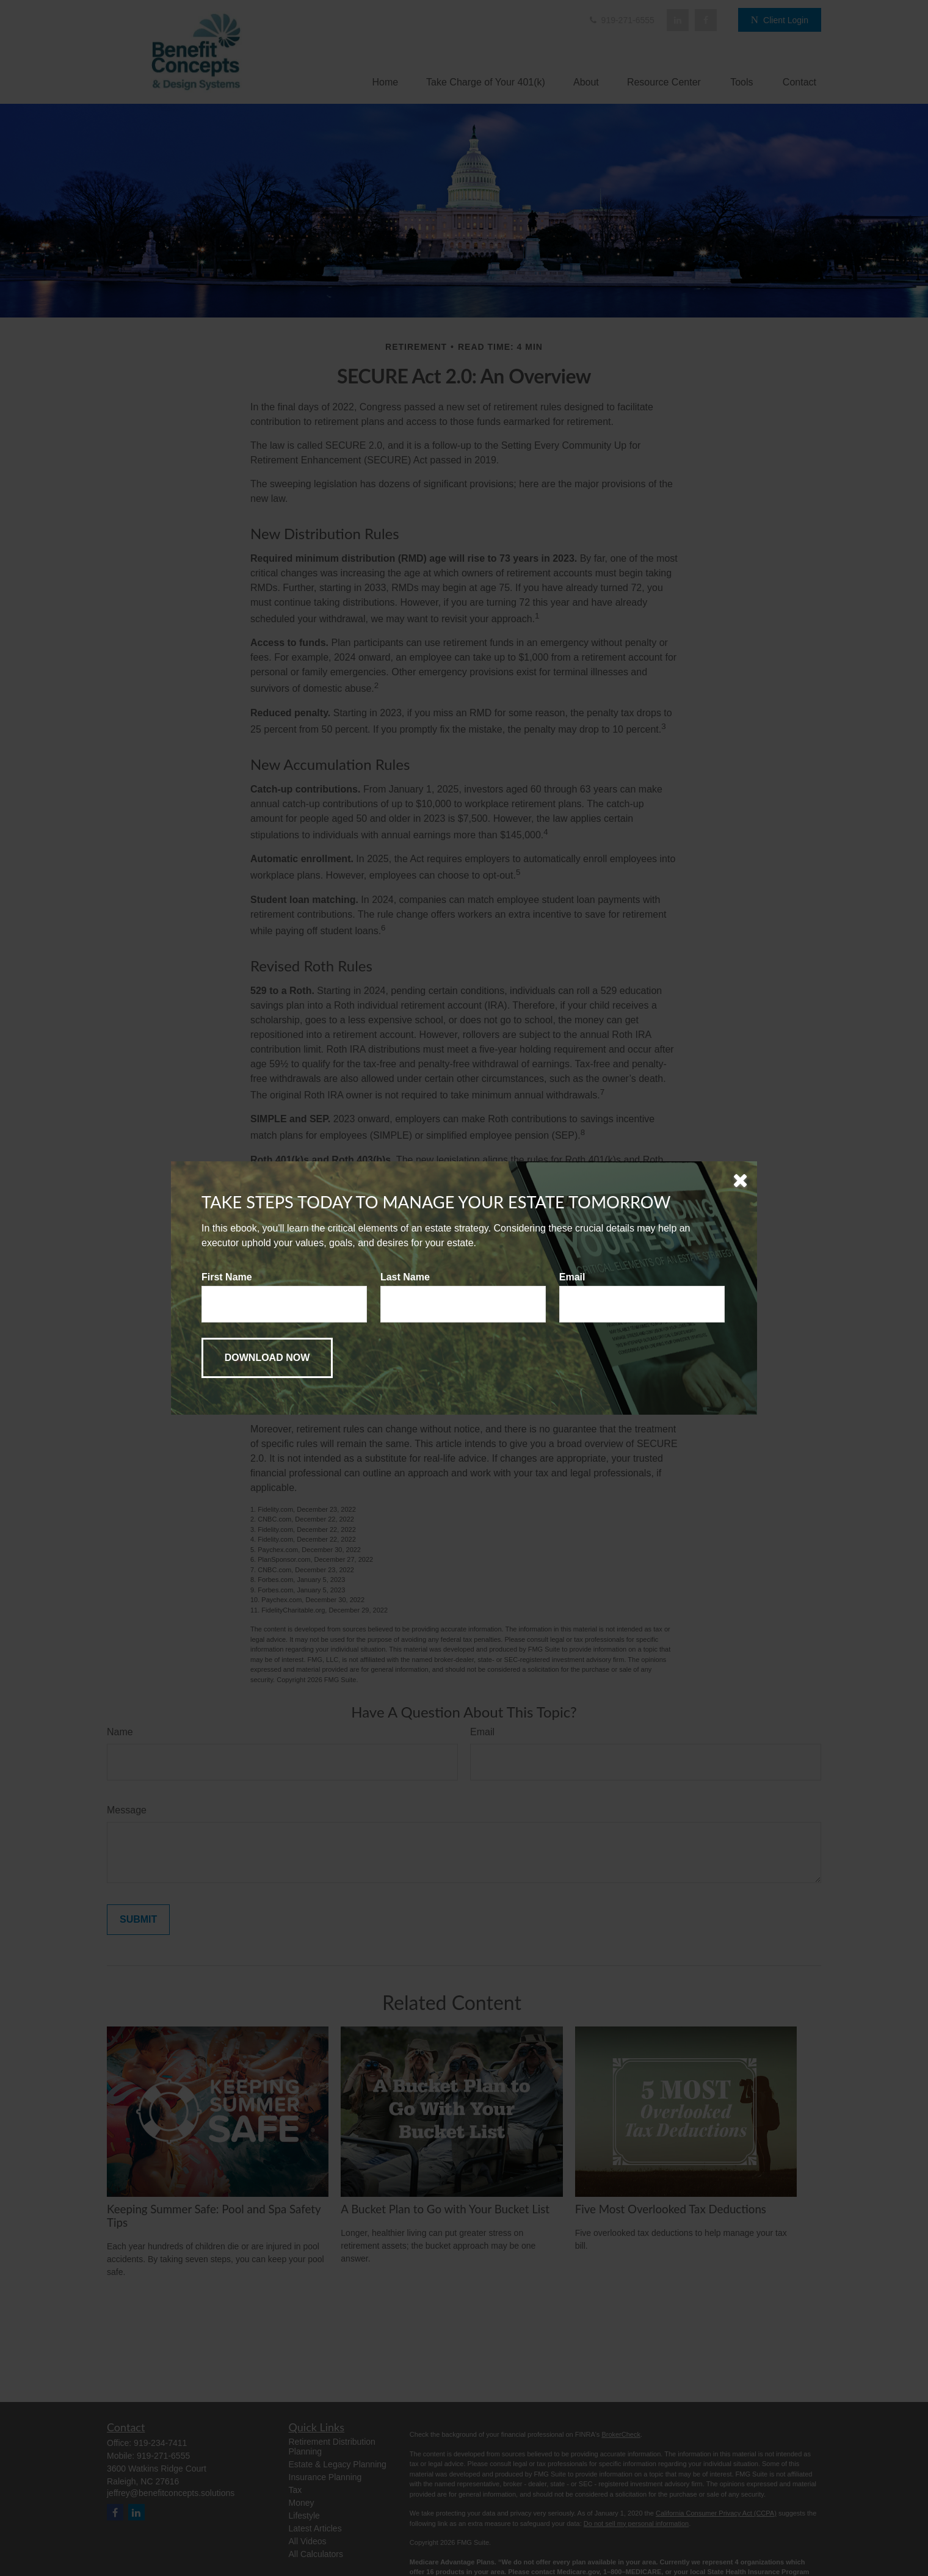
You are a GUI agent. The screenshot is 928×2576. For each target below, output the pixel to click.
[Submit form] (267, 1358)
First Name (226, 1277)
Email (572, 1277)
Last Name (405, 1277)
